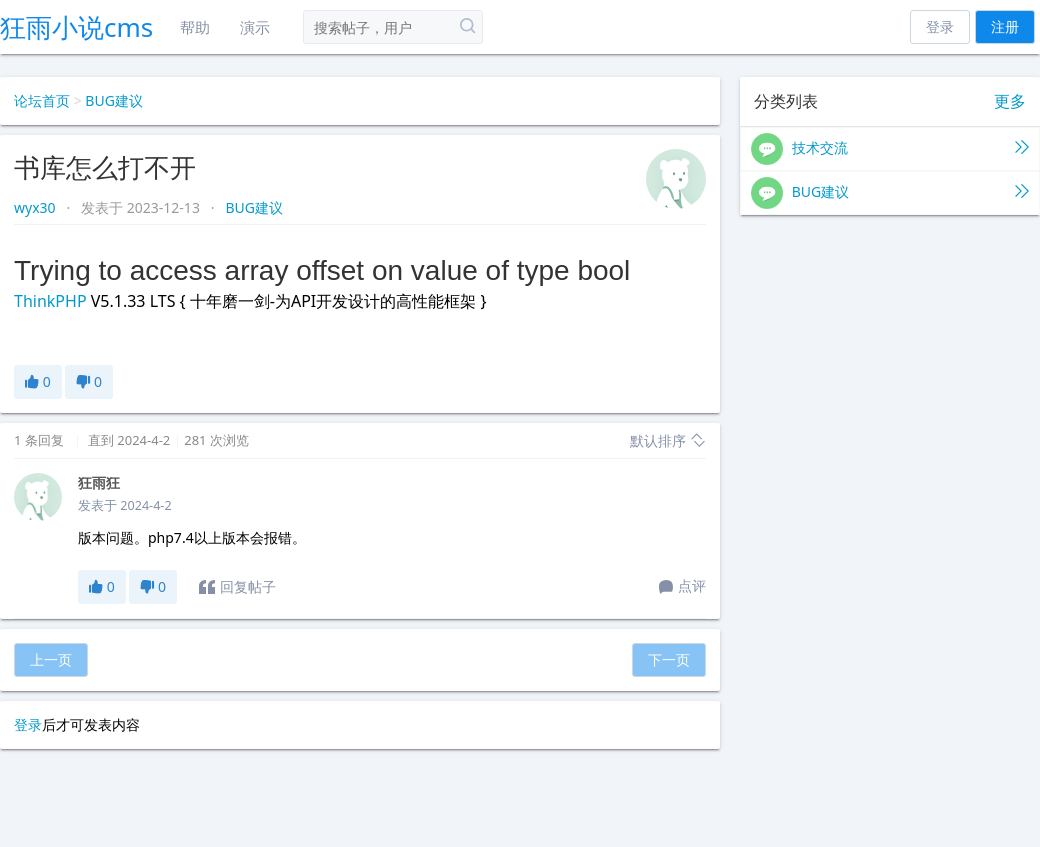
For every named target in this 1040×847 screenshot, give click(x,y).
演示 (255, 27)
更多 (1010, 101)
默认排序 (668, 440)
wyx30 (36, 207)
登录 (940, 26)
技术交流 (890, 149)
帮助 (195, 27)
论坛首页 (42, 100)
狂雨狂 (99, 482)
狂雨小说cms (76, 27)
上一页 (51, 659)
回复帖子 (237, 587)
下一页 (669, 659)
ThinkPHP (50, 301)
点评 (682, 587)
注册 (1005, 26)
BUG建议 (114, 100)
